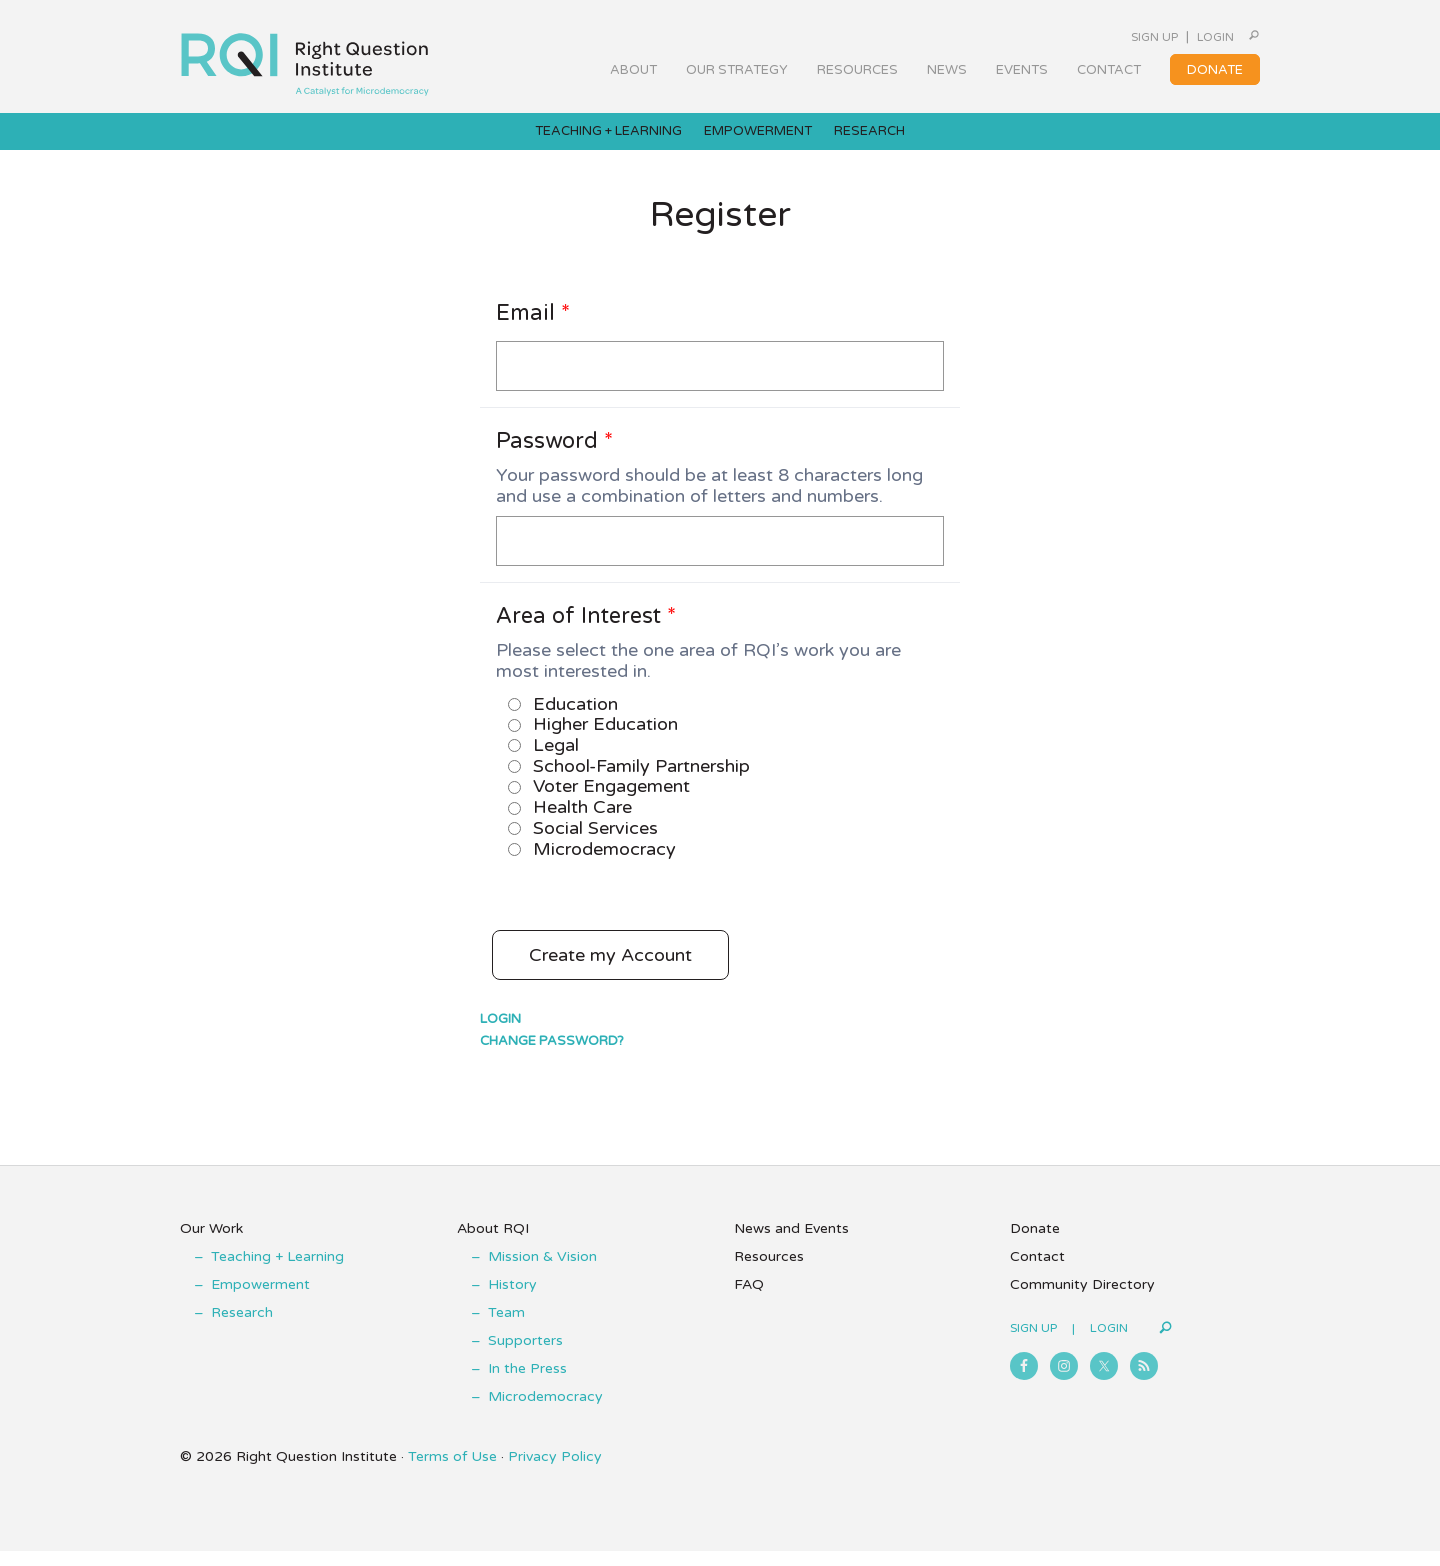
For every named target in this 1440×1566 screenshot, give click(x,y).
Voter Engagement (599, 801)
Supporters (525, 1355)
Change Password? (552, 1056)
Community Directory (1082, 1299)
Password (554, 456)
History (512, 1299)
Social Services (583, 843)
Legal (543, 760)
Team (506, 1327)
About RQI (493, 1243)
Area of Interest (586, 631)
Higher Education (593, 739)
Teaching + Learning (277, 1271)
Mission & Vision (542, 1271)
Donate (1035, 1243)
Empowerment (260, 1299)
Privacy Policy (555, 1471)
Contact (1037, 1271)
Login (1193, 37)
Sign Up (1111, 37)
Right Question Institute (305, 57)
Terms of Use (452, 1471)
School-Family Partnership (629, 781)
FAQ (749, 1299)
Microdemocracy (592, 864)
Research (242, 1327)
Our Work (211, 1243)
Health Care (570, 822)
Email (533, 328)
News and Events (791, 1243)
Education (563, 719)
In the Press (527, 1383)
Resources (769, 1271)
